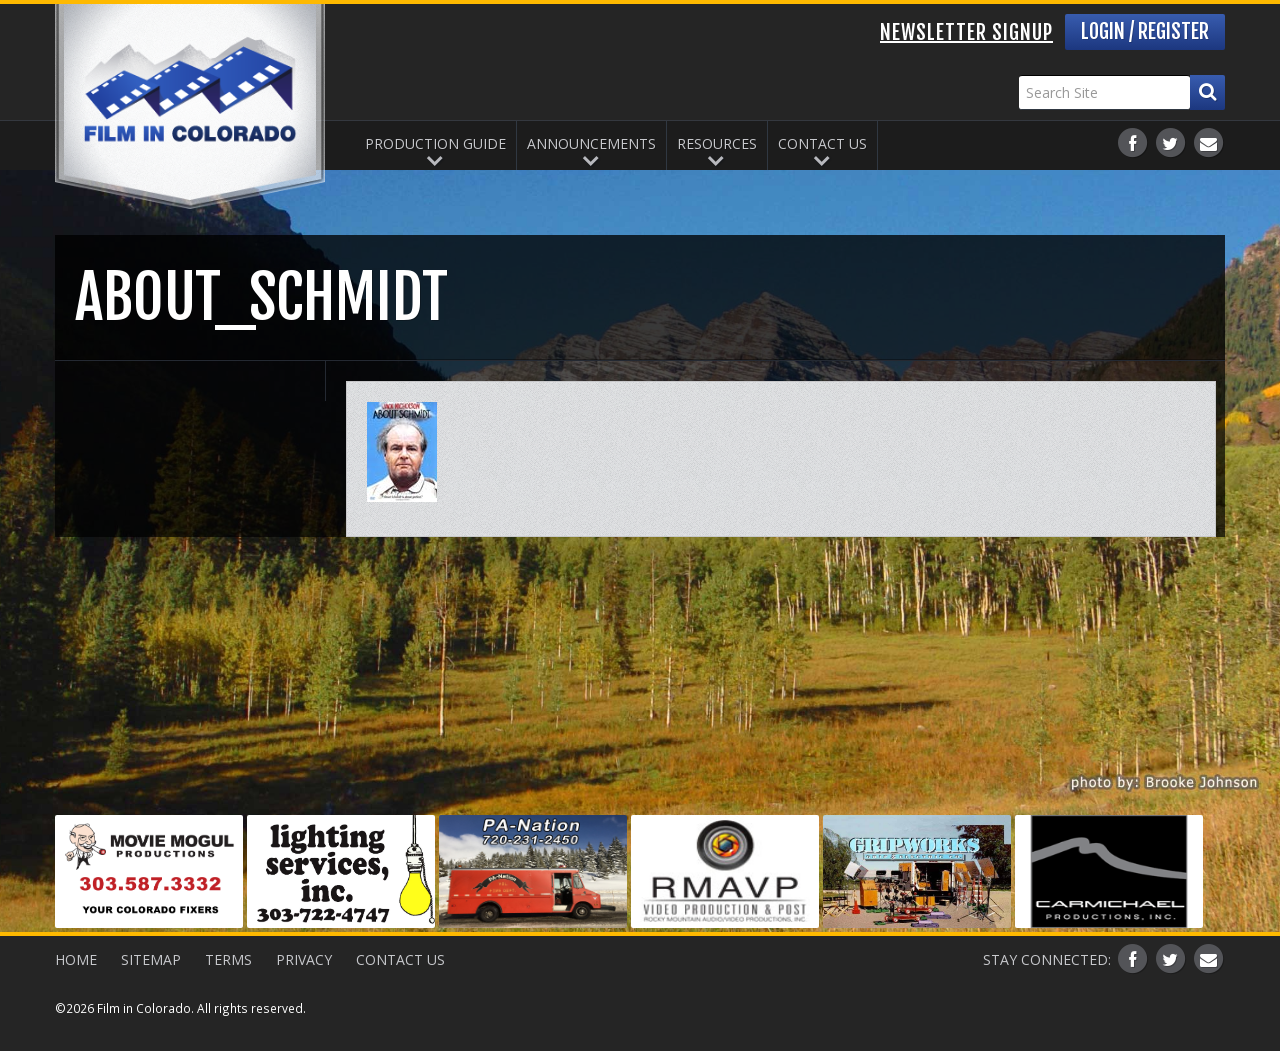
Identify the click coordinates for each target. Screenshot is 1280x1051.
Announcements (591, 143)
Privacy (304, 959)
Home (76, 959)
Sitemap (151, 959)
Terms (228, 959)
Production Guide (435, 143)
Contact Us (822, 143)
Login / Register (1145, 31)
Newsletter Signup (966, 32)
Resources (717, 143)
